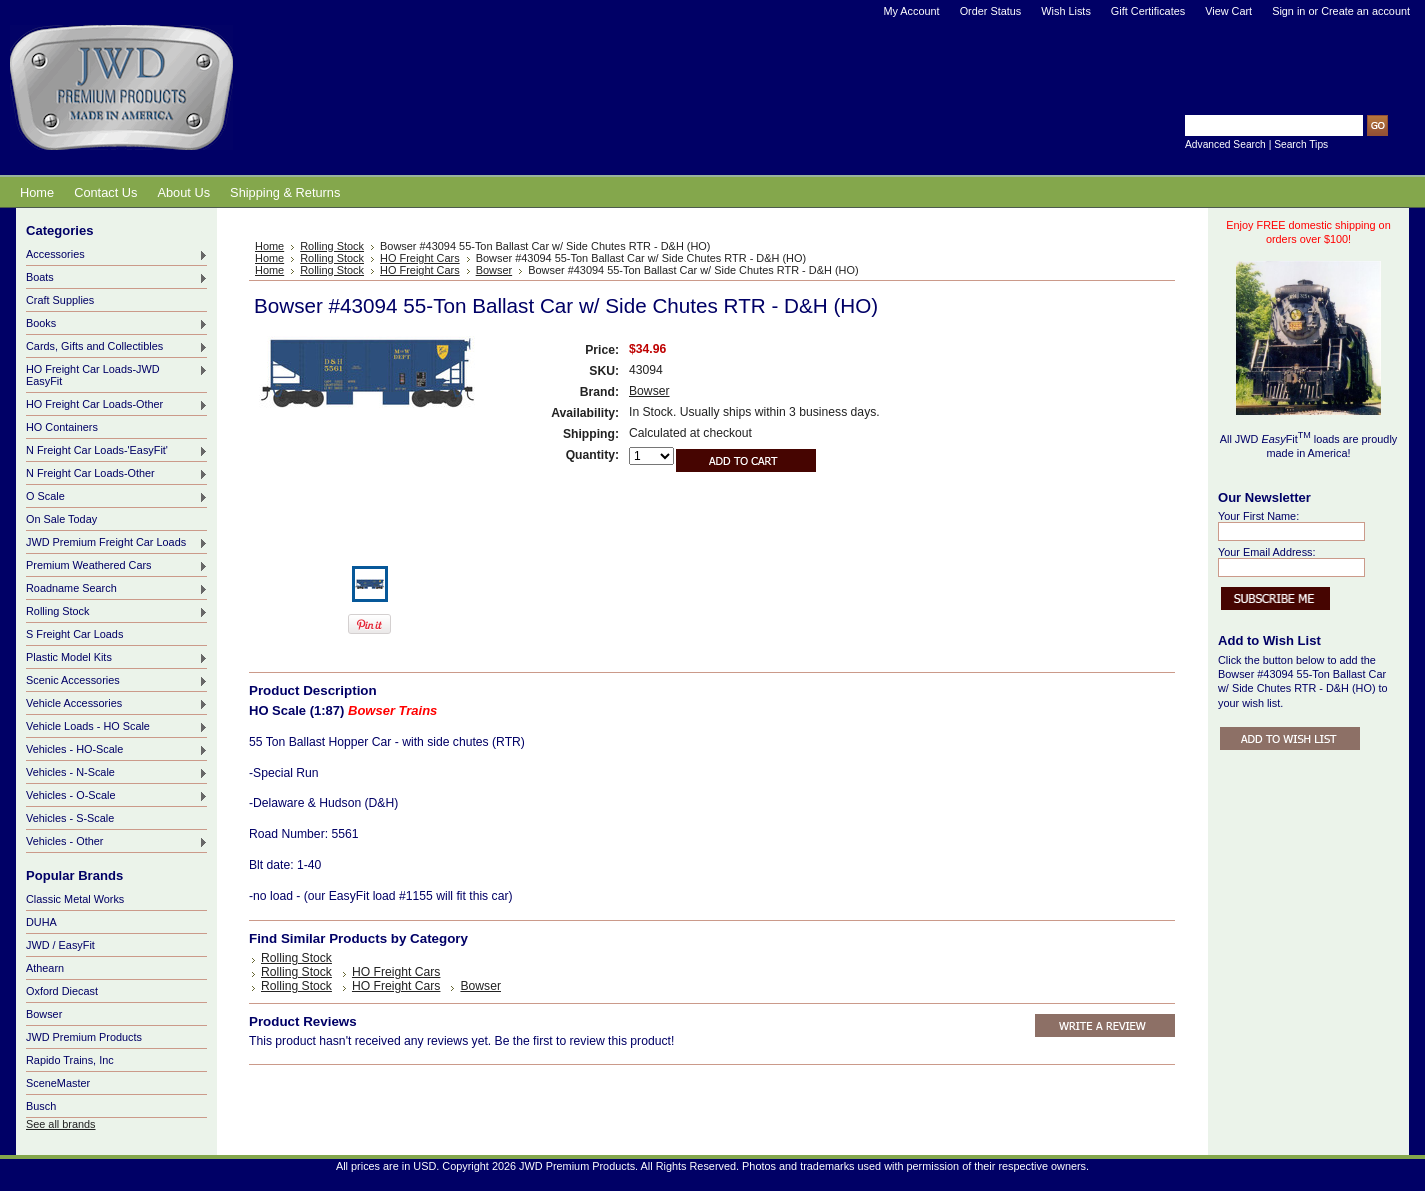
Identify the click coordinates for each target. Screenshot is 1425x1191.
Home (269, 246)
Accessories (117, 255)
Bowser (44, 1014)
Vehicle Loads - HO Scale (117, 727)
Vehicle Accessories (117, 704)
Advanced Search (1225, 144)
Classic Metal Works (75, 899)
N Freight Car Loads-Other (117, 474)
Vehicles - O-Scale (117, 796)
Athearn (45, 968)
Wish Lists (1066, 11)
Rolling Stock (117, 612)
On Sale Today (61, 519)
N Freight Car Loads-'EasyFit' (117, 451)
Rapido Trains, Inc (70, 1060)
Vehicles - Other (117, 842)
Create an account (1365, 11)
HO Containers (62, 427)
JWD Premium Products (84, 1037)
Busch (41, 1106)
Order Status (991, 11)
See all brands (61, 1124)
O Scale (117, 497)
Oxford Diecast (62, 991)
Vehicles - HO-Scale (117, 750)
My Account (911, 11)
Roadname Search (117, 589)
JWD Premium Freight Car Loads (117, 543)
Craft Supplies (60, 300)
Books (117, 324)
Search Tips (1301, 144)
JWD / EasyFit (60, 945)
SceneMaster (58, 1083)
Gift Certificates (1148, 11)
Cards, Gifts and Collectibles (117, 347)
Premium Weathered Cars (117, 566)
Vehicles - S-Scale (70, 818)
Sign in (1288, 11)
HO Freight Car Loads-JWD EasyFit (117, 375)
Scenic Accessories (117, 681)
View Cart (1228, 11)
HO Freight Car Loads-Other (117, 405)
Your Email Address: (1267, 552)
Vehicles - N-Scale (117, 773)
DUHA (41, 922)
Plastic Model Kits (117, 658)
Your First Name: (1258, 516)
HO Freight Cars (420, 258)
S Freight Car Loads (74, 634)
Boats (117, 278)
